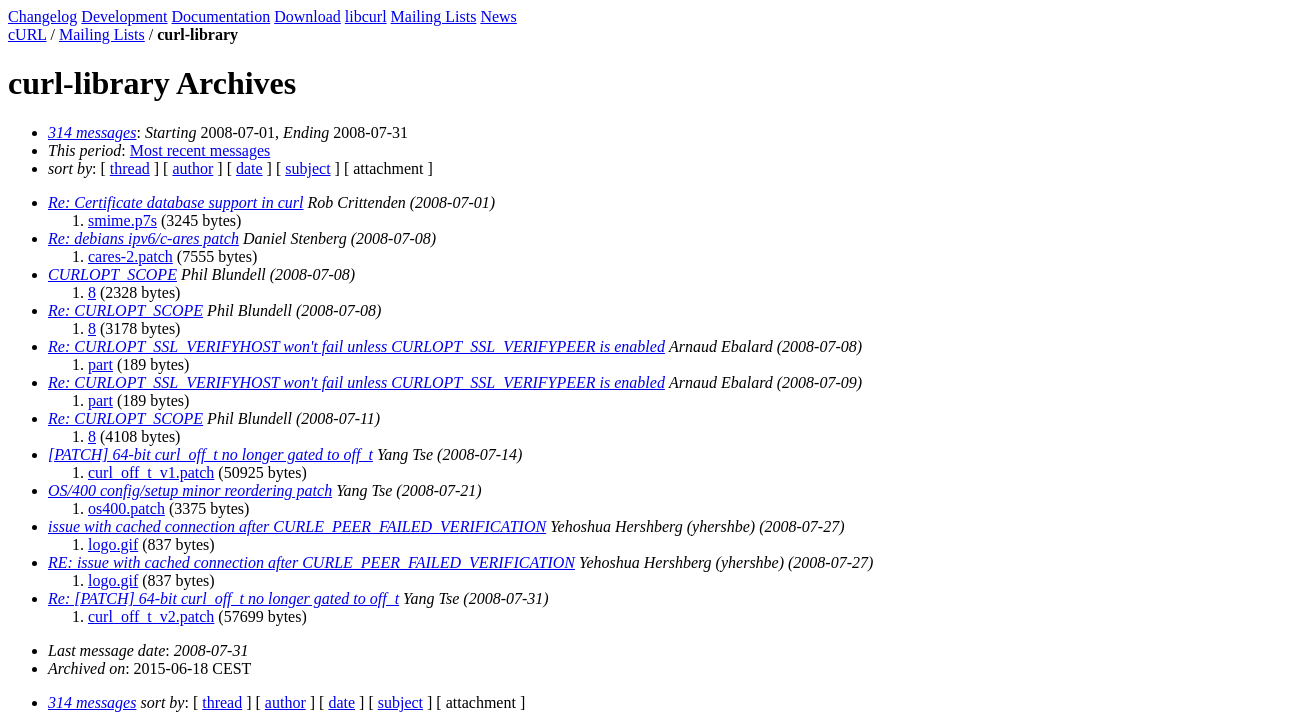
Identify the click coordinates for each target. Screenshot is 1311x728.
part (100, 364)
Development (124, 16)
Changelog (42, 16)
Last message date (106, 650)
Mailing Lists (434, 16)
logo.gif (113, 544)
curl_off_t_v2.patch (151, 616)
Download (307, 16)
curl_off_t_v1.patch (151, 472)
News (498, 16)
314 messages (92, 132)
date (249, 168)
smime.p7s (122, 220)
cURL (27, 34)
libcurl (366, 16)
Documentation (221, 16)
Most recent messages (200, 150)
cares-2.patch (130, 256)
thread (130, 168)
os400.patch (126, 508)
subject (307, 168)
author (192, 168)
